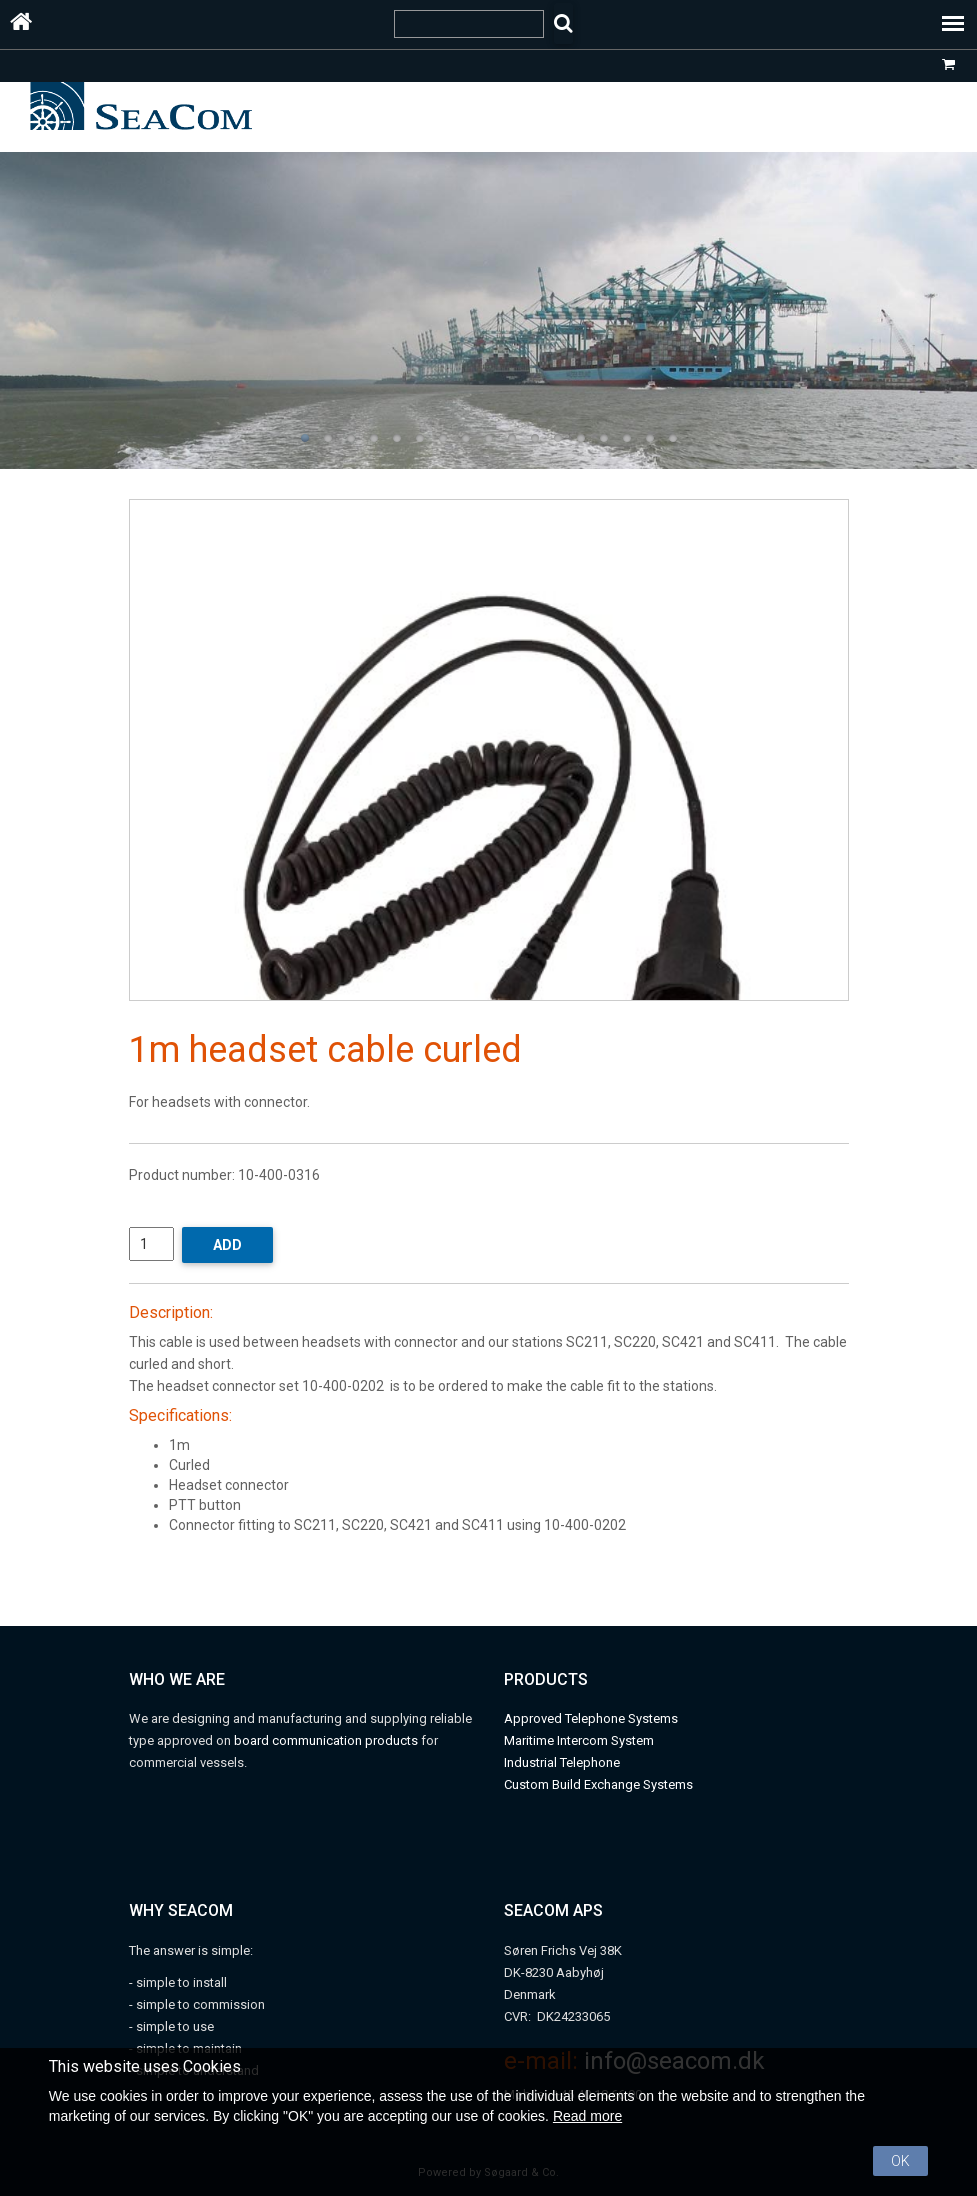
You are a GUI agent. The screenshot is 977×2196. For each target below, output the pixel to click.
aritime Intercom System (584, 1740)
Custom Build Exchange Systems (598, 1784)
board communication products (327, 1740)
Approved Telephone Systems (591, 1718)
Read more (587, 2116)
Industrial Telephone (562, 1762)
